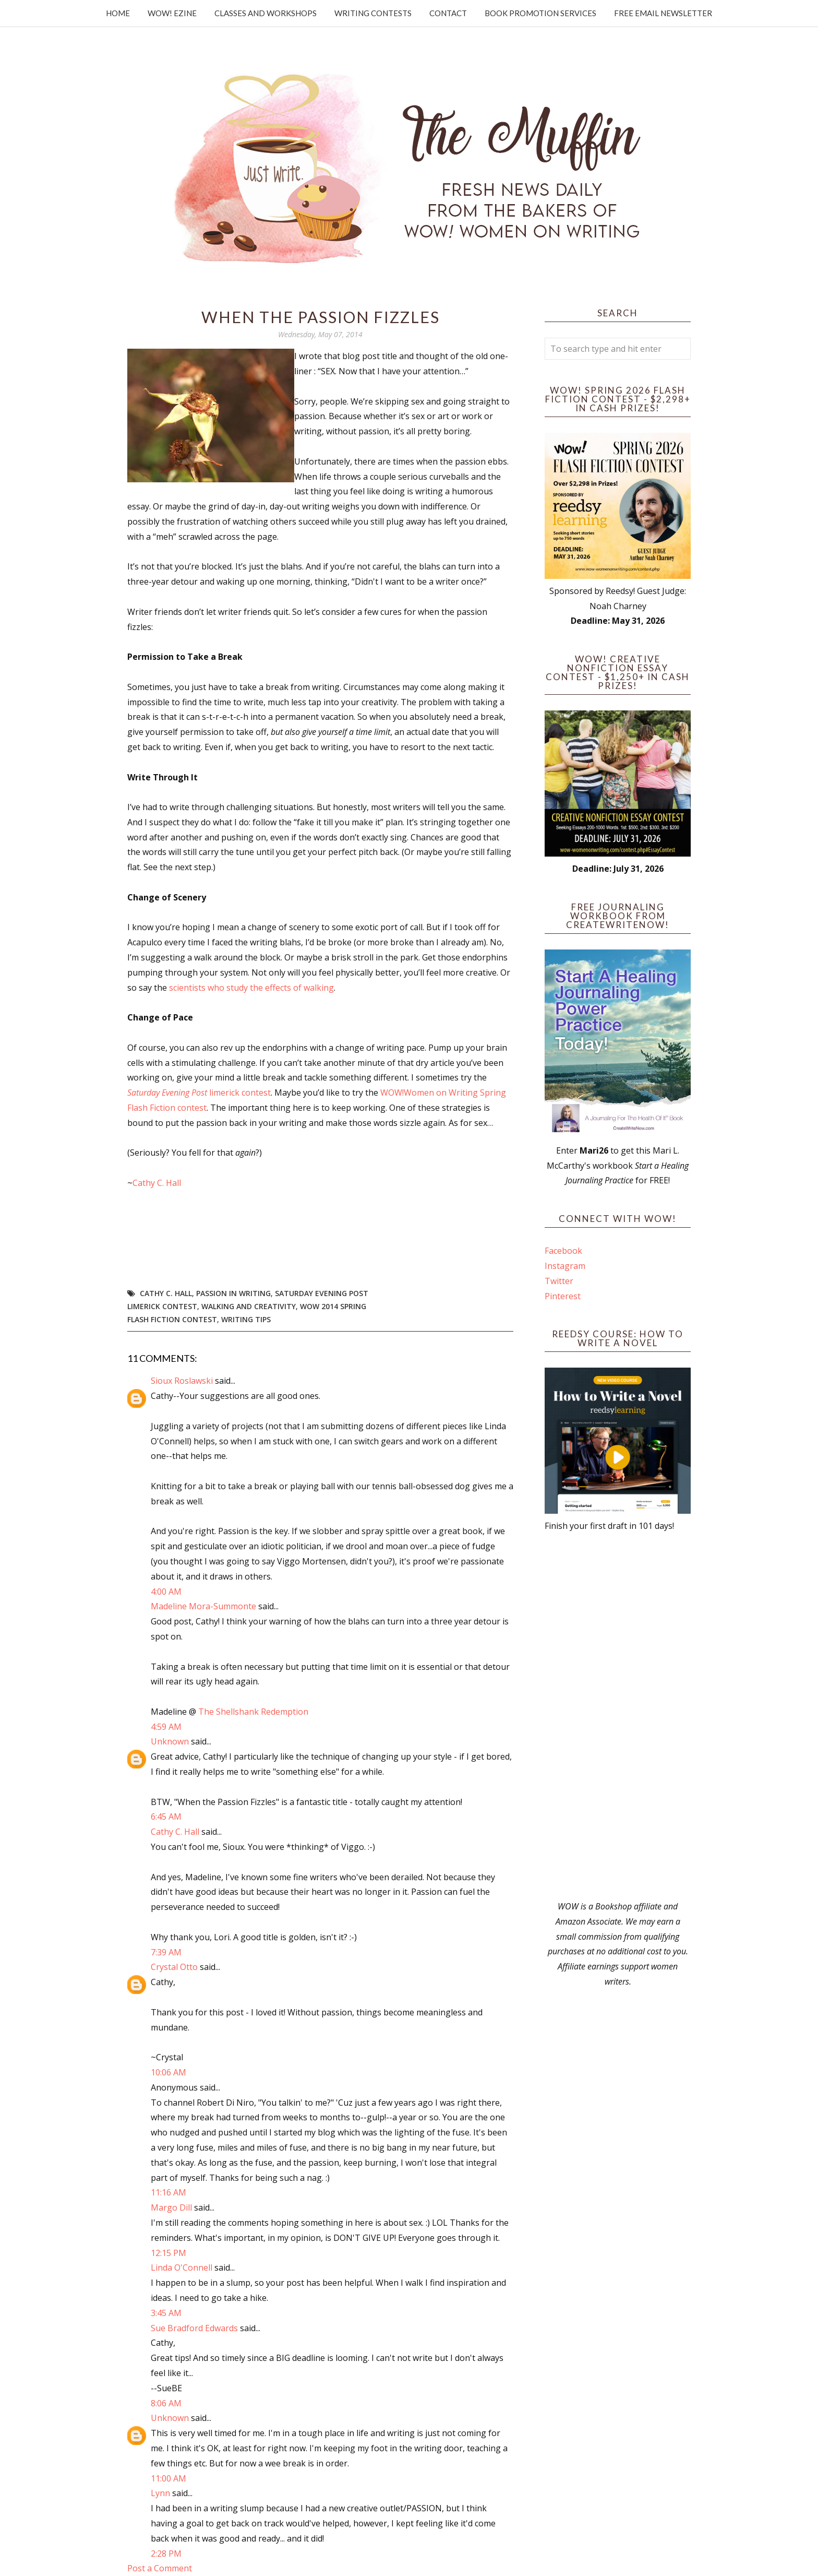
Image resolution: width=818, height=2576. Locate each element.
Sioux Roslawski (182, 1380)
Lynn (160, 2493)
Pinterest (563, 1296)
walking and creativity (248, 1306)
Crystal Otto (174, 1967)
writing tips (246, 1319)
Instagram (565, 1266)
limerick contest (199, 1092)
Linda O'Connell (181, 2267)
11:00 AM (168, 2478)
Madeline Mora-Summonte (203, 1606)
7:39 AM (166, 1952)
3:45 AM (166, 2313)
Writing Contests (373, 13)
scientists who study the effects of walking (251, 987)
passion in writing (233, 1293)
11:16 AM (168, 2192)
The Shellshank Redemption (253, 1711)
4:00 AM (166, 1591)
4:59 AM (166, 1726)
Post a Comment (159, 2568)
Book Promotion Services (540, 13)
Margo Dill (171, 2207)
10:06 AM (168, 2072)
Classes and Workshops (265, 13)
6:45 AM (166, 1816)
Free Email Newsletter (663, 13)
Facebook (563, 1250)
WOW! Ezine (172, 13)
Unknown (170, 1741)
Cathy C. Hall (157, 1183)
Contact (448, 13)
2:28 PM (166, 2553)
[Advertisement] (618, 1716)
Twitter (559, 1281)
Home (118, 13)
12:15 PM (168, 2253)
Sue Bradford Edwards (194, 2328)
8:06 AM (166, 2403)
